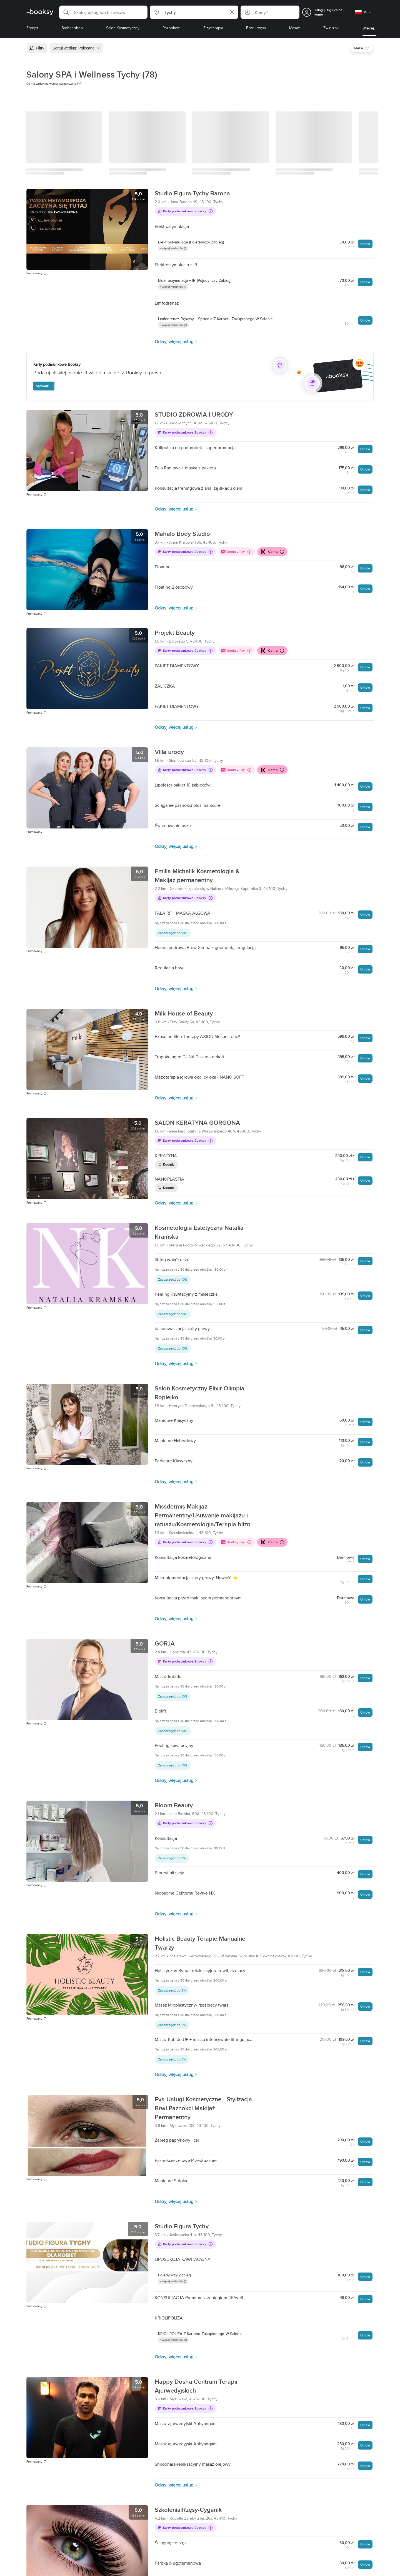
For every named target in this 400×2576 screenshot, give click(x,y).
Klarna (272, 551)
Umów (365, 243)
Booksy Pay (236, 551)
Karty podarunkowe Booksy (185, 211)
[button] (103, 12)
